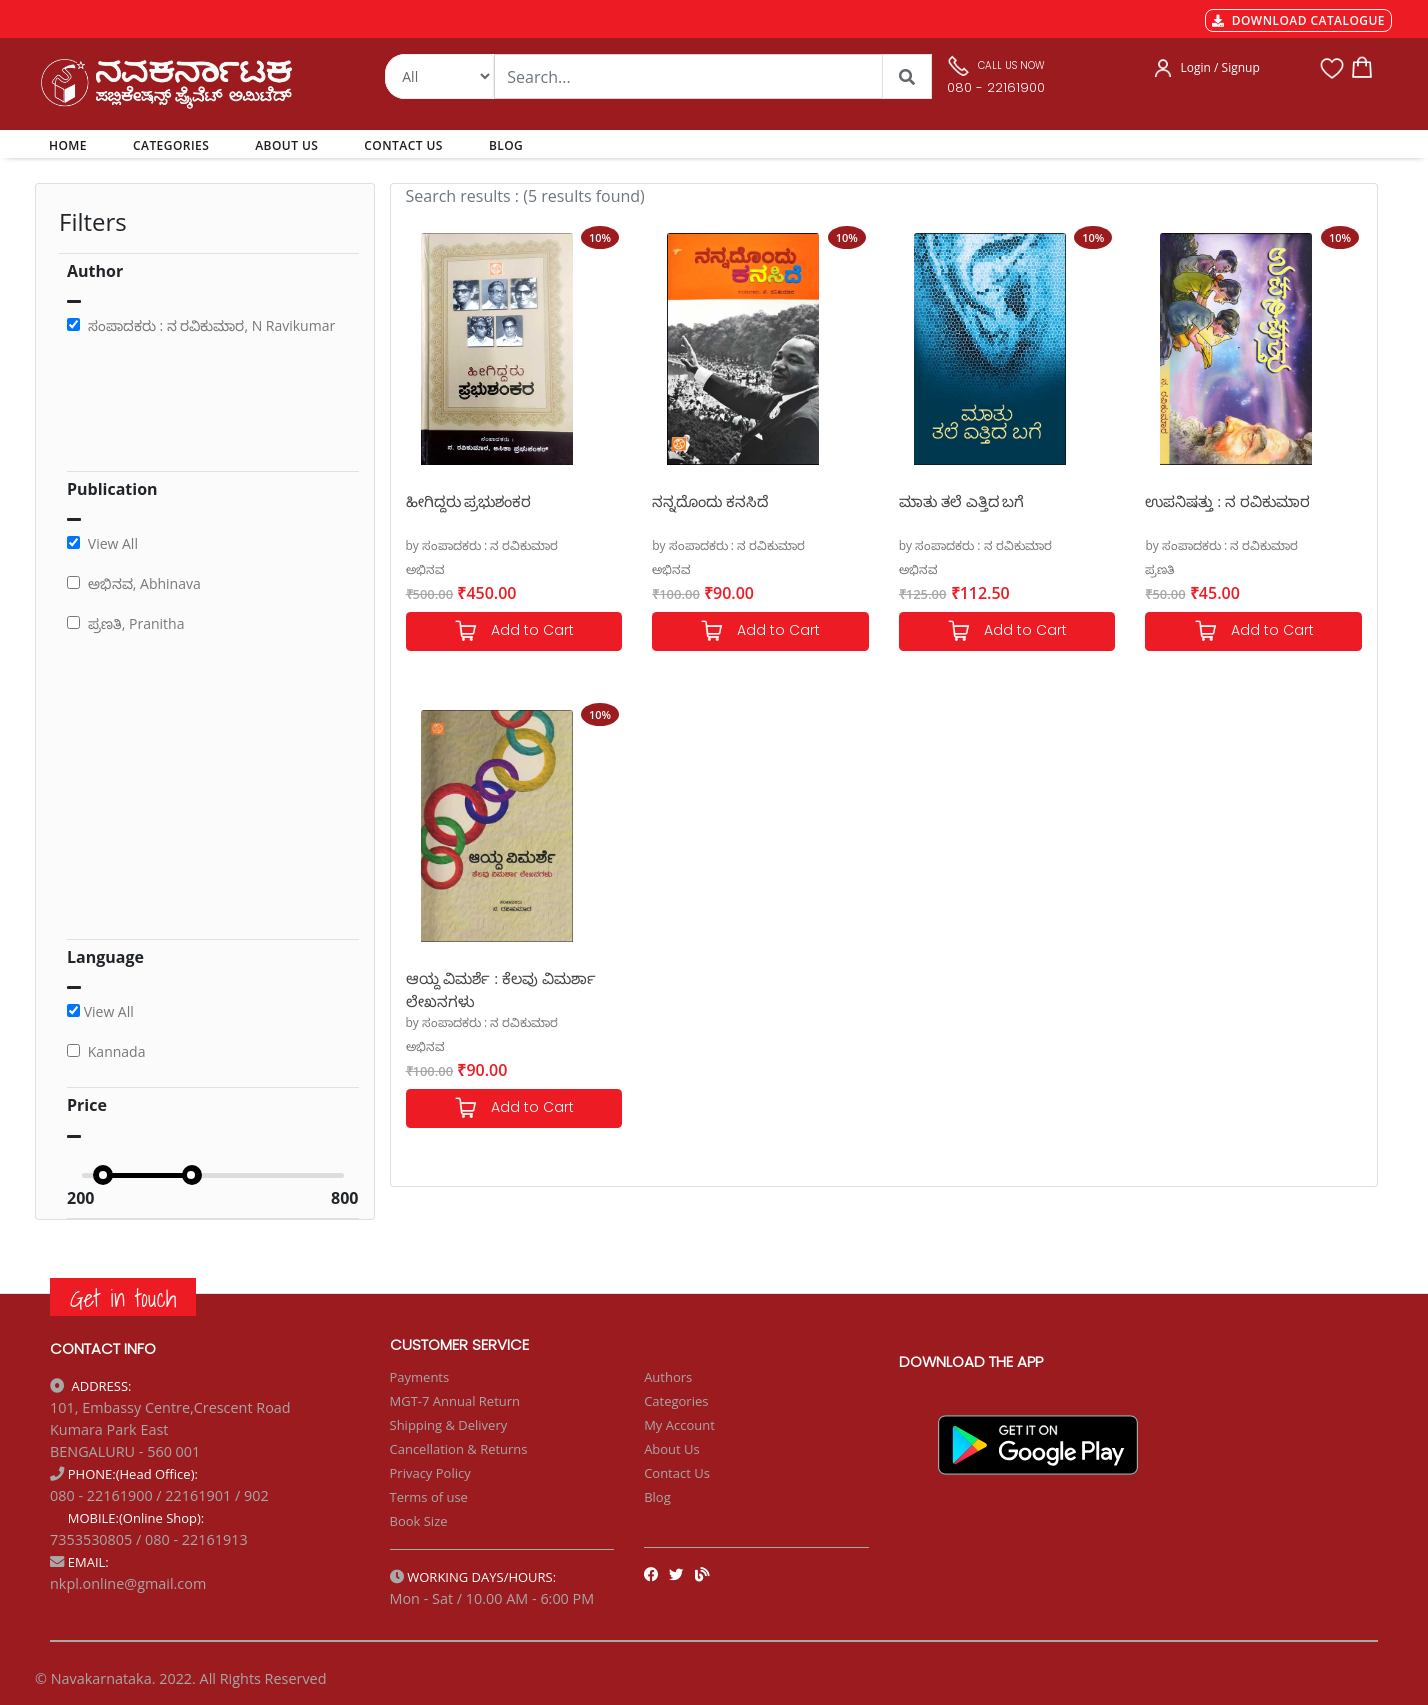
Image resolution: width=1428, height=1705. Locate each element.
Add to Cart (514, 631)
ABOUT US (286, 145)
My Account (679, 1425)
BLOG (506, 145)
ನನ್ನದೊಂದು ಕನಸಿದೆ (710, 501)
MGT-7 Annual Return (455, 1401)
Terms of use (429, 1497)
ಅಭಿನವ (425, 569)
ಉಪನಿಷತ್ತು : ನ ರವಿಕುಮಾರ (1227, 501)
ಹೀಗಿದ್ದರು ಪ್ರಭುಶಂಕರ (469, 501)
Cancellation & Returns (459, 1449)
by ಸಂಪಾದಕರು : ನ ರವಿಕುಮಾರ (482, 545)
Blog (657, 1497)
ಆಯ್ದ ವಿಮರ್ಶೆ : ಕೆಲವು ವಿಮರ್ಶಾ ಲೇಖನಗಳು (501, 988)
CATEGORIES (171, 145)
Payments (420, 1377)
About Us (672, 1449)
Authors (668, 1377)
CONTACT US (403, 145)
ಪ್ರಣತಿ (1159, 569)
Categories (676, 1401)
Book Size (419, 1521)
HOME (71, 145)
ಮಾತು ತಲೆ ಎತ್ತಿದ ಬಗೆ (962, 501)
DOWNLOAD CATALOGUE (1298, 20)
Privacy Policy (430, 1473)
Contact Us (677, 1473)
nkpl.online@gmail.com (128, 1583)
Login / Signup (1220, 67)
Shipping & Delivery (449, 1425)
